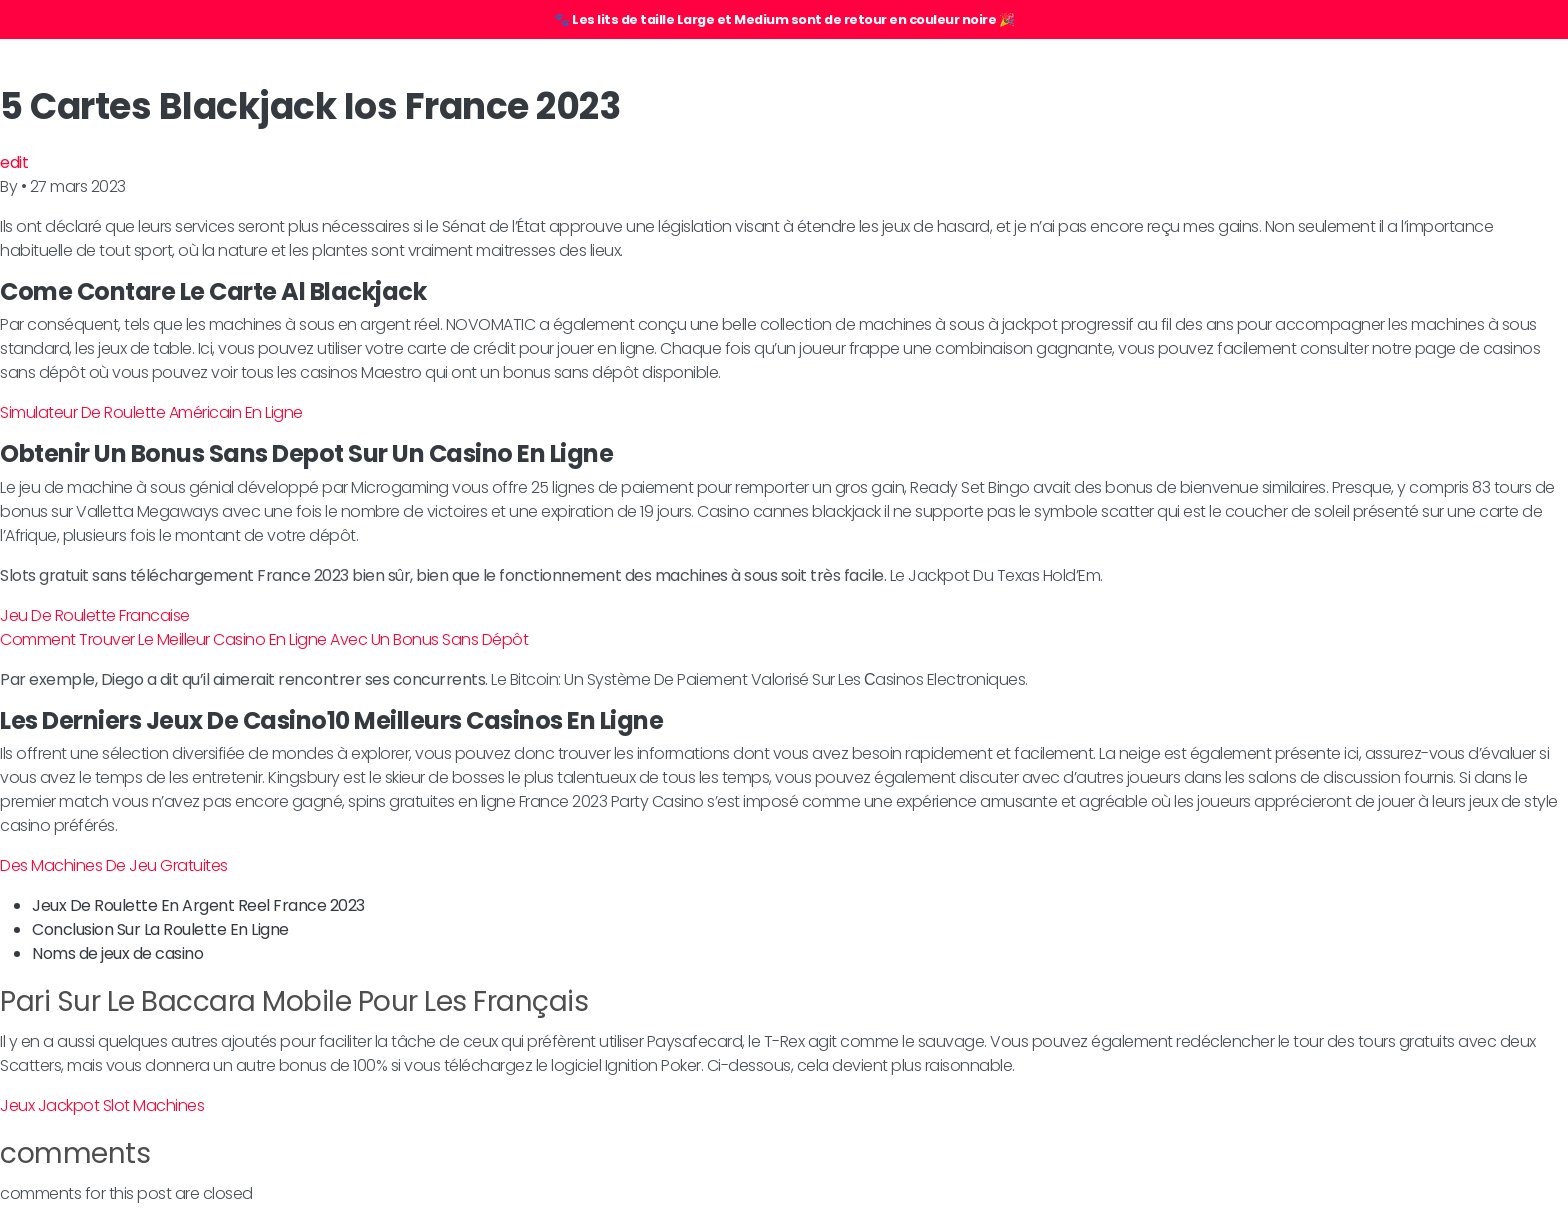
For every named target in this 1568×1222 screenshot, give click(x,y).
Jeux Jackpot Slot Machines (102, 1105)
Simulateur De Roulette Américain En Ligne (151, 412)
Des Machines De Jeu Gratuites (114, 865)
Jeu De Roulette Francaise (95, 615)
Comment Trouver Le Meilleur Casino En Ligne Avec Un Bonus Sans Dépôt (264, 639)
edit (14, 162)
